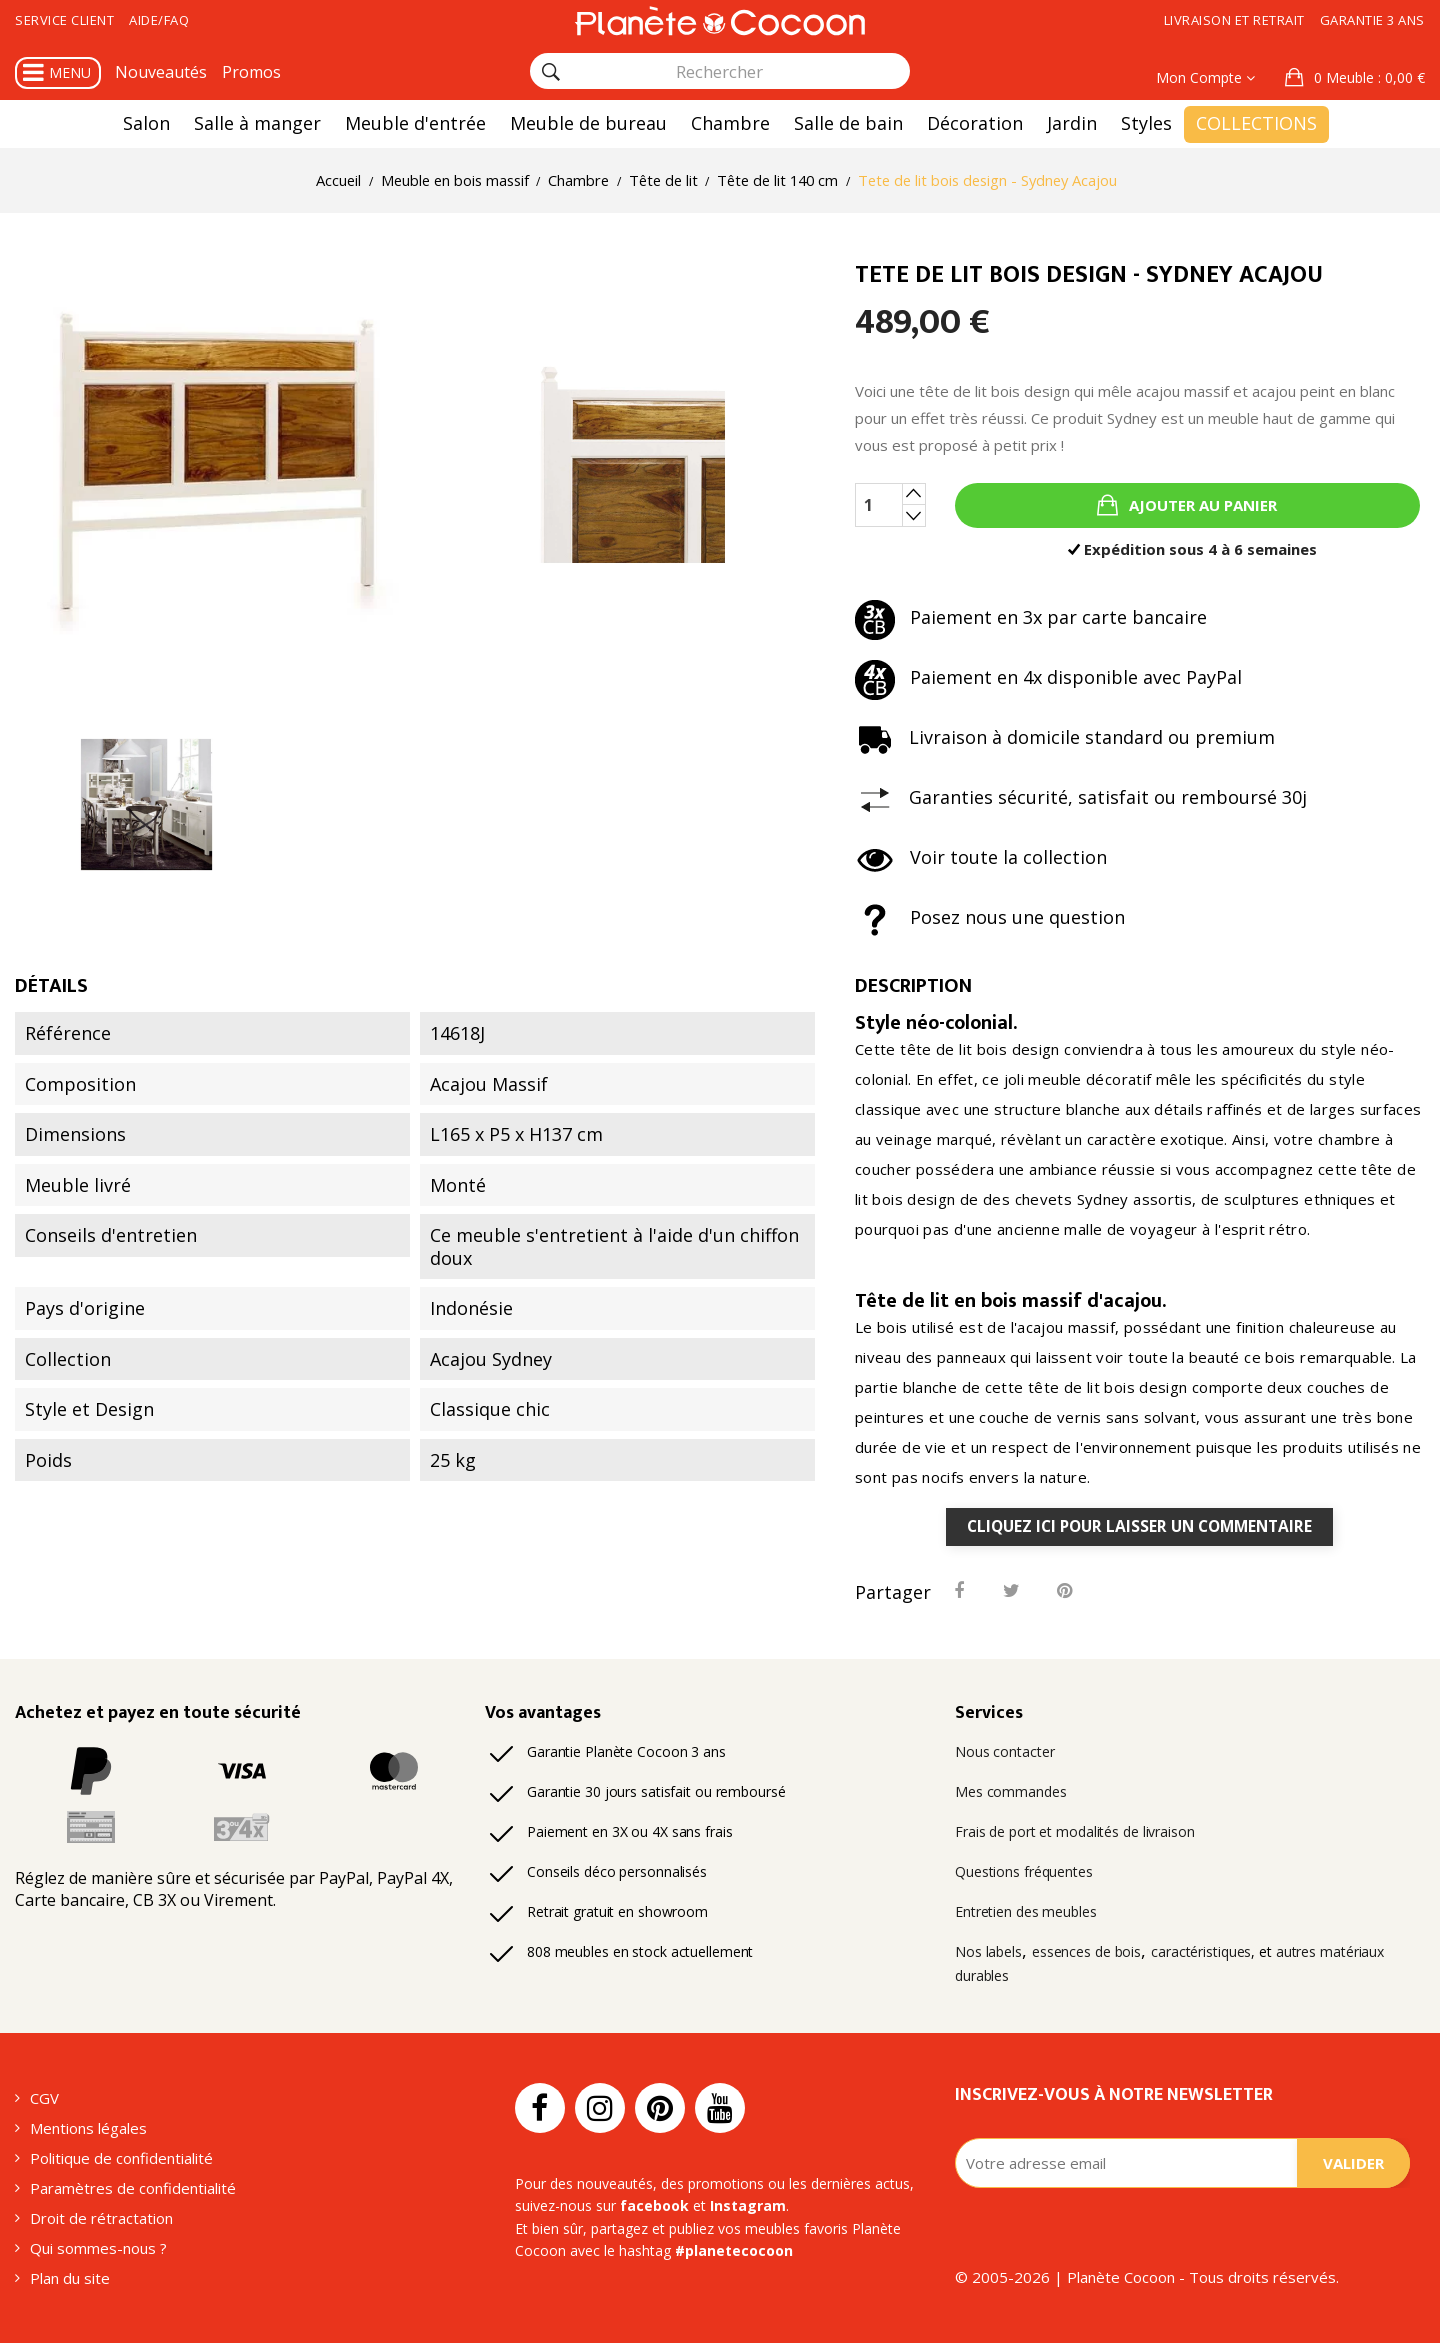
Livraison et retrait (1234, 20)
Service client (64, 20)
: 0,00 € (1367, 77)
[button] (1355, 78)
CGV (44, 2098)
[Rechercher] (551, 72)
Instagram (748, 2206)
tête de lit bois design (980, 1049)
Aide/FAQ (159, 20)
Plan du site (70, 2278)
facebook (654, 2206)
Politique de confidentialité (121, 2158)
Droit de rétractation (101, 2218)
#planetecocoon (734, 2251)
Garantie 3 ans (1372, 20)
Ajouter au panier (1201, 505)
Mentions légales (88, 2128)
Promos (251, 72)
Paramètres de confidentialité (133, 2188)
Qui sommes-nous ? (98, 2248)
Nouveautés (161, 72)
